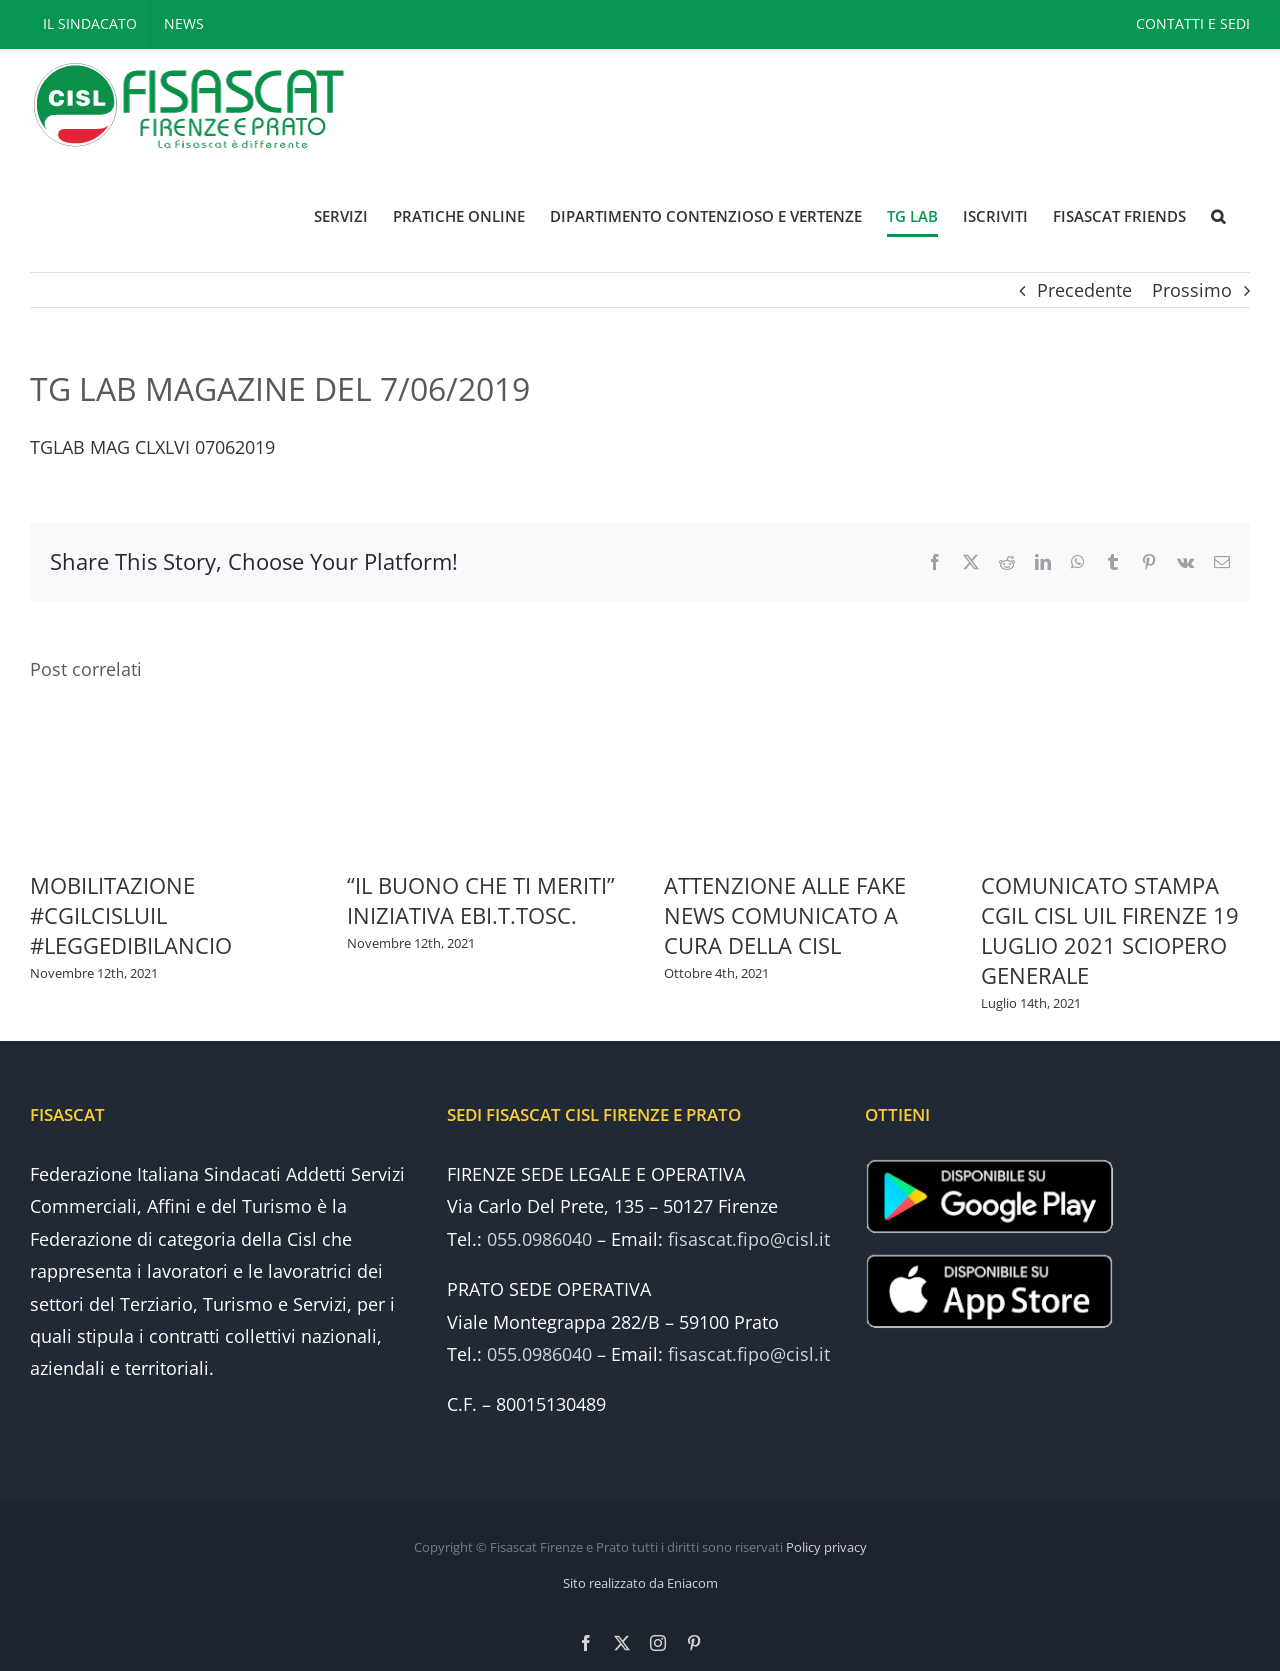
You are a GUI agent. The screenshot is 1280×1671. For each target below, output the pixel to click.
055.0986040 (539, 1239)
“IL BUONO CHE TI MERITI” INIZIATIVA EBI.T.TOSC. (481, 900)
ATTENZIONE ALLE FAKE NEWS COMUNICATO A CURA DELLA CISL (785, 915)
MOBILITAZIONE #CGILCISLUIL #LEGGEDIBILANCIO (131, 915)
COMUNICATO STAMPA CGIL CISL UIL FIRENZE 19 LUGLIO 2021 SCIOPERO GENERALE (1110, 930)
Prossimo (1192, 290)
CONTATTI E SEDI (1193, 23)
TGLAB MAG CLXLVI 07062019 (152, 447)
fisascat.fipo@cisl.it (749, 1239)
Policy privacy (826, 1547)
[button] (1218, 216)
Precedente (1084, 290)
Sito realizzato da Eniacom (640, 1583)
